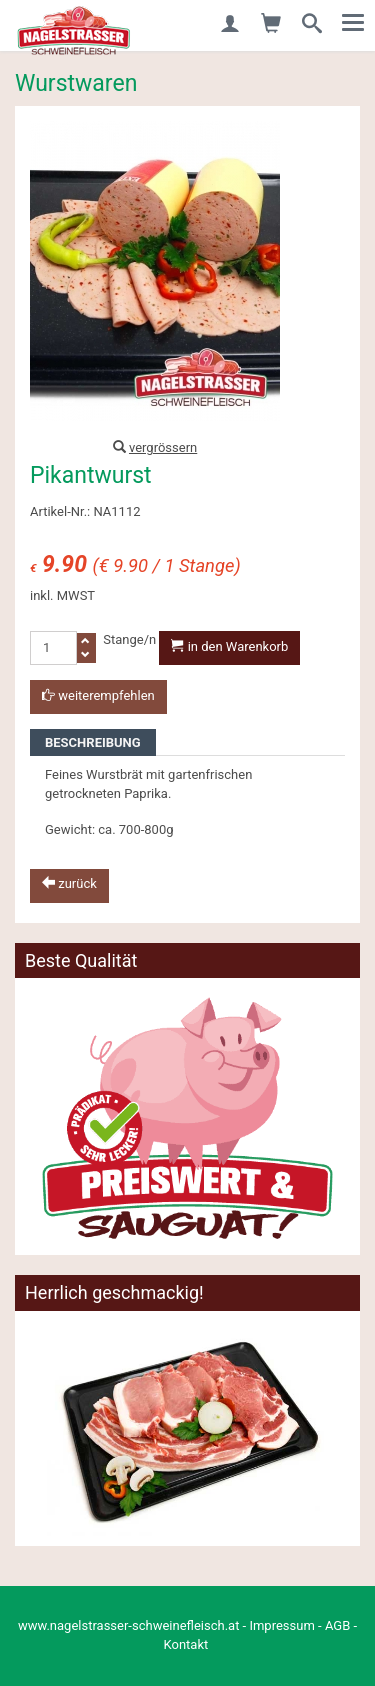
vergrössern (163, 447)
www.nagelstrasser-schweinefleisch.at (128, 1625)
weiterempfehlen (98, 695)
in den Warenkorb (229, 646)
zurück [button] (69, 883)
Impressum (281, 1625)
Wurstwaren (76, 83)
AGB (337, 1625)
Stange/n (129, 639)
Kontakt (186, 1644)
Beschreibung (93, 742)
